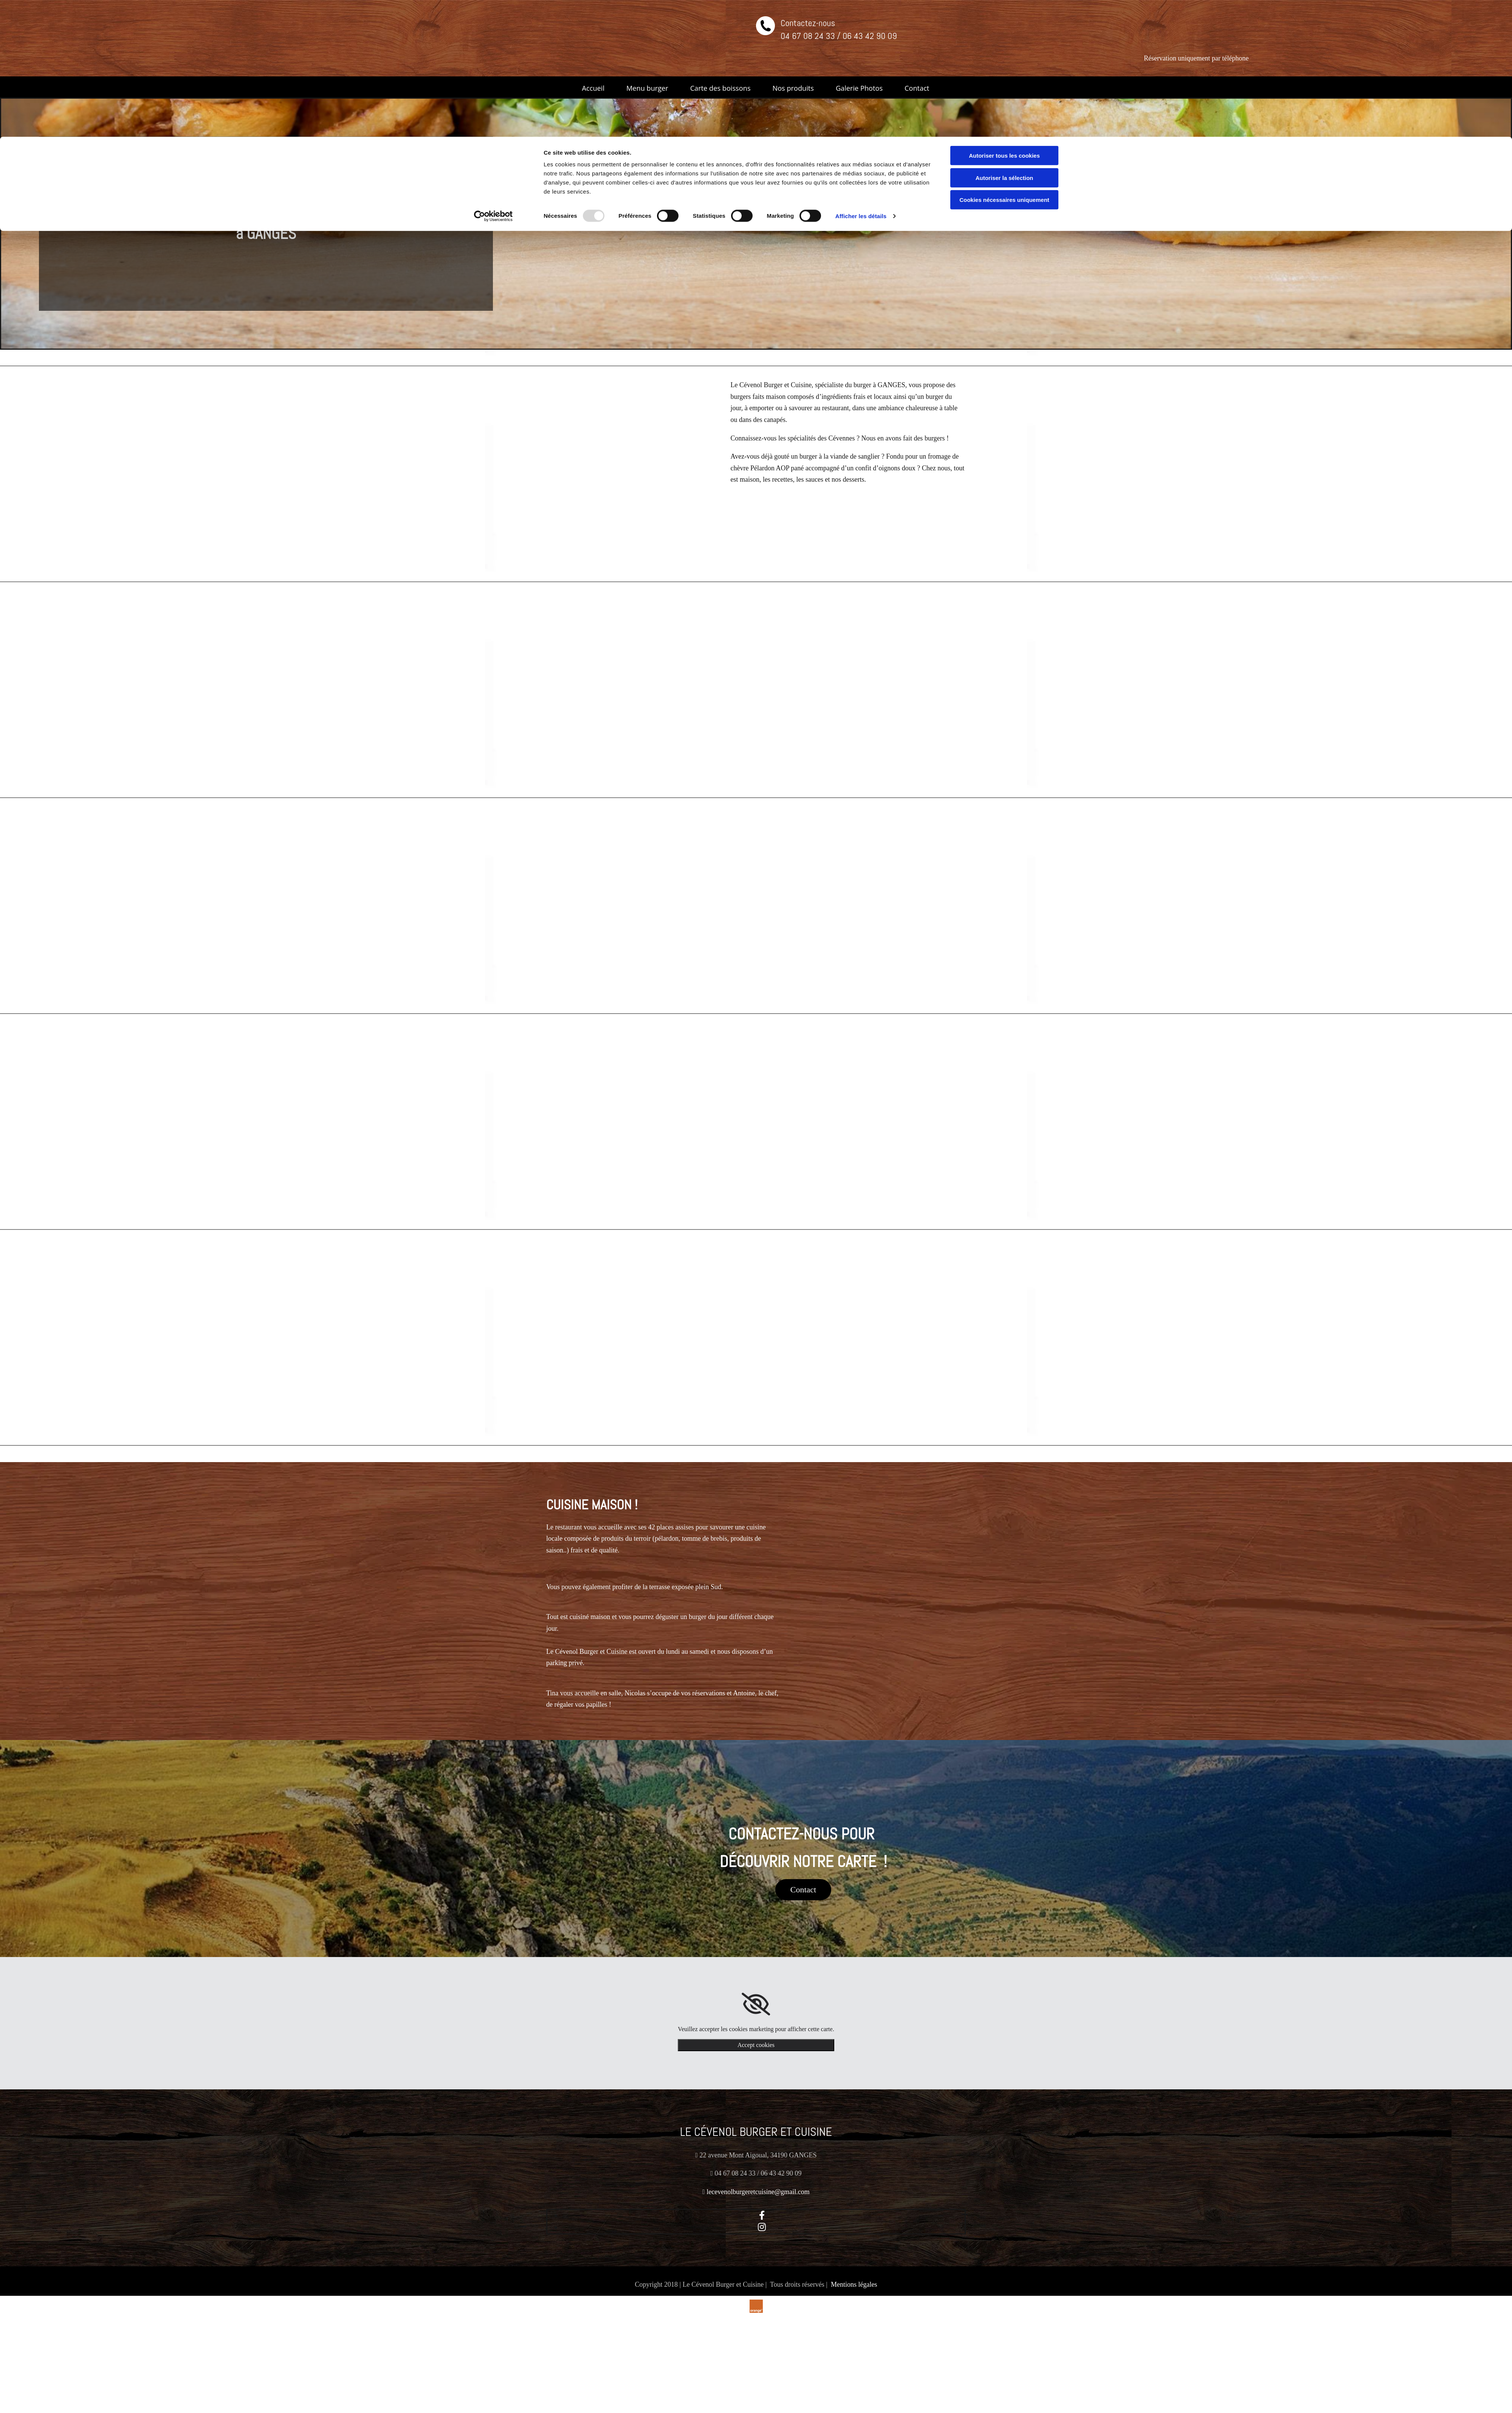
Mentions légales (854, 2283)
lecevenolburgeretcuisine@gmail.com (758, 2190)
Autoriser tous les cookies (1004, 19)
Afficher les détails (860, 79)
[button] (803, 1888)
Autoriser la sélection (1004, 41)
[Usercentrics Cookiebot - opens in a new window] (493, 79)
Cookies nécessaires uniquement (1004, 63)
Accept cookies (756, 2044)
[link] (756, 2003)
